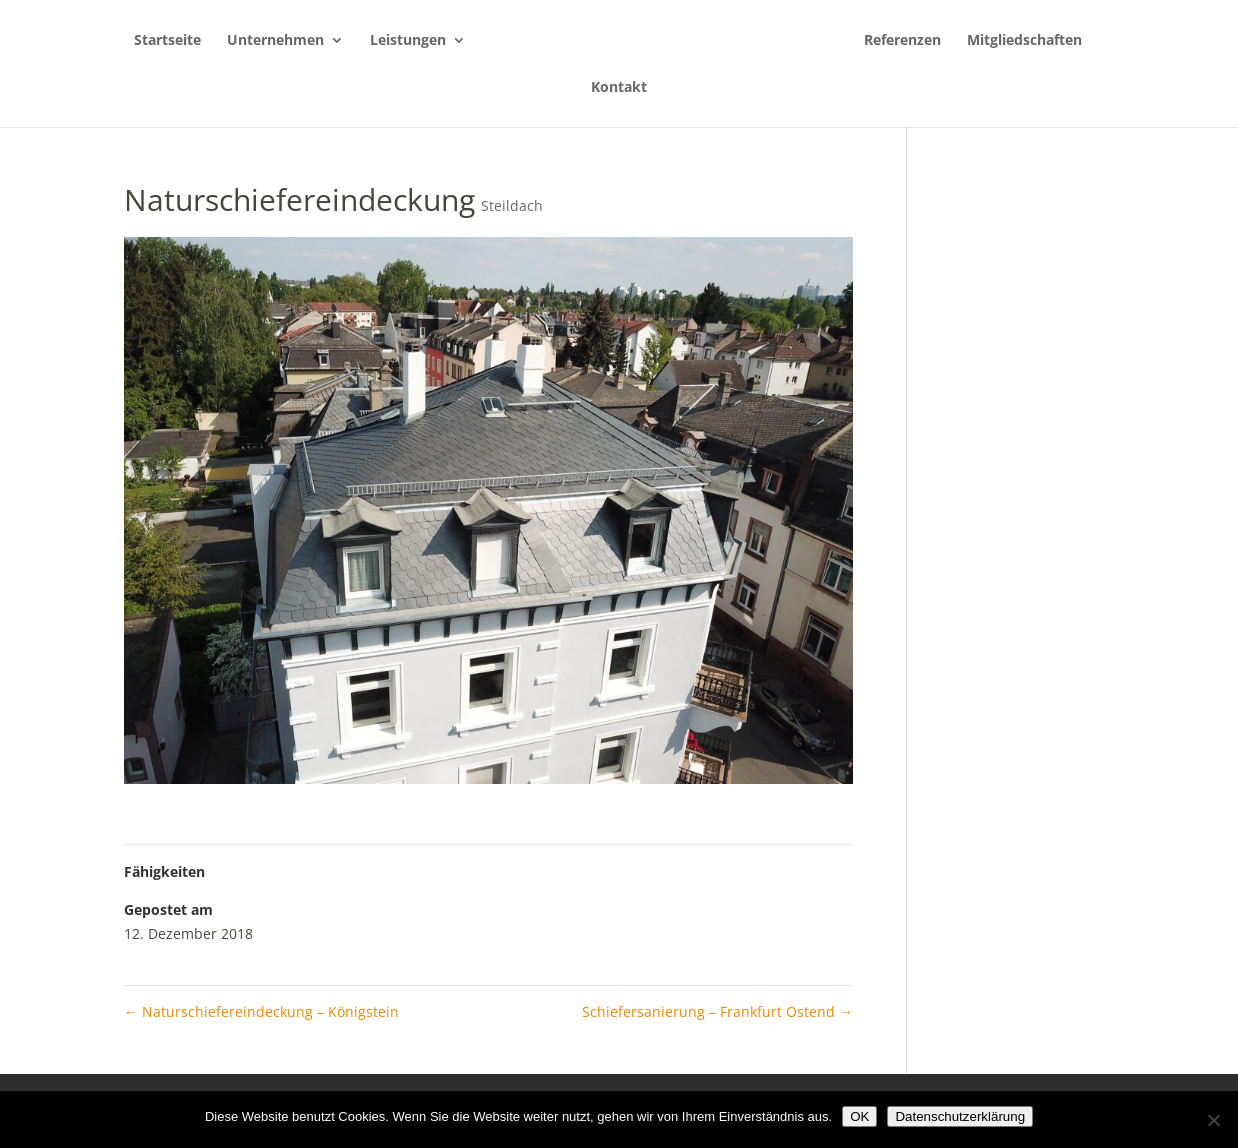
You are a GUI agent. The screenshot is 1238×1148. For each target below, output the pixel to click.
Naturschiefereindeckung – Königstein (261, 1011)
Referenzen (902, 41)
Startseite (167, 41)
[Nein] (1213, 1120)
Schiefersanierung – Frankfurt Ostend (717, 1011)
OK (859, 1116)
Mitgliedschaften (1024, 41)
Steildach (512, 205)
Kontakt (619, 88)
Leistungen (408, 41)
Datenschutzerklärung (960, 1116)
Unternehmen (275, 41)
